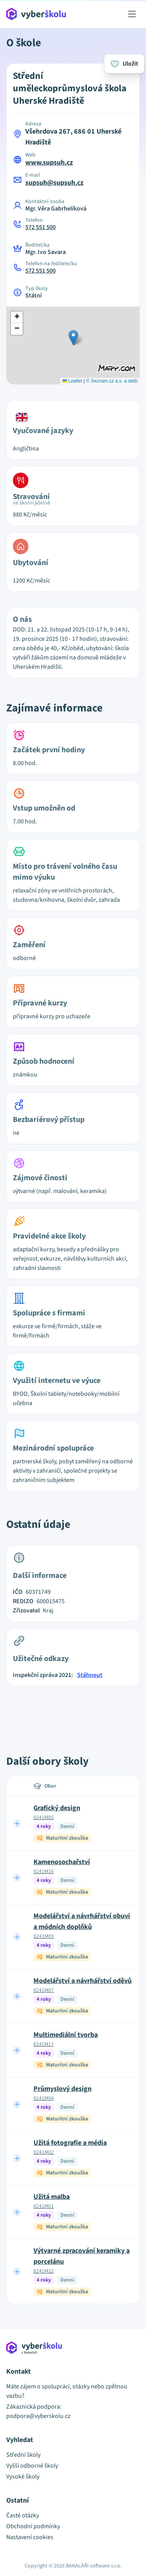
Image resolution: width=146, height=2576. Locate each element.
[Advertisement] (73, 1711)
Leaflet (72, 381)
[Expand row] (17, 1823)
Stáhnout (89, 1675)
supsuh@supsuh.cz (54, 183)
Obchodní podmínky (33, 2526)
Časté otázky (22, 2515)
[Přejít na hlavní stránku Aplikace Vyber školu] (36, 14)
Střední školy (23, 2455)
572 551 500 (40, 227)
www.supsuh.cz (49, 162)
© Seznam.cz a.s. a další (112, 381)
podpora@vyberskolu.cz (38, 2416)
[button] (73, 338)
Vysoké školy (22, 2476)
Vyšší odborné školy (32, 2465)
